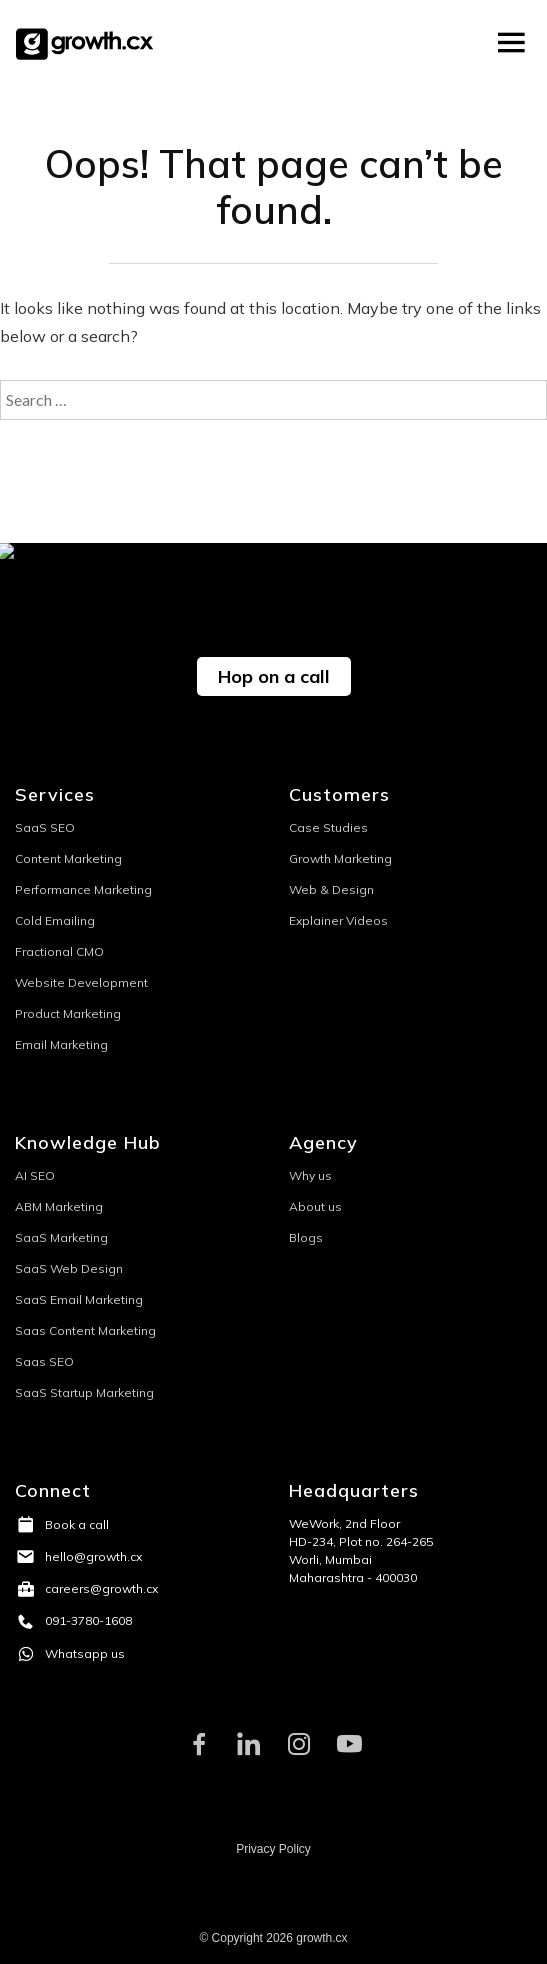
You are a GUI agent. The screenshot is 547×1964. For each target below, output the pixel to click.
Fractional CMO (59, 951)
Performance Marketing (83, 889)
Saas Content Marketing (85, 1330)
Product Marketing (68, 1013)
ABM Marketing (59, 1206)
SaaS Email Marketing (79, 1299)
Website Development (81, 982)
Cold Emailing (55, 920)
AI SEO (35, 1175)
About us (315, 1206)
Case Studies (328, 827)
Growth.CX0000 (88, 43)
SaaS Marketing (61, 1237)
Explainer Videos (338, 920)
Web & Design (331, 889)
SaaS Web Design (69, 1268)
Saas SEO (44, 1361)
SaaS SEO (45, 827)
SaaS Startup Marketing (84, 1392)
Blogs (306, 1237)
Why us (310, 1175)
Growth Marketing (340, 858)
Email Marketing (61, 1044)
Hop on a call (274, 676)
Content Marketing (68, 858)
